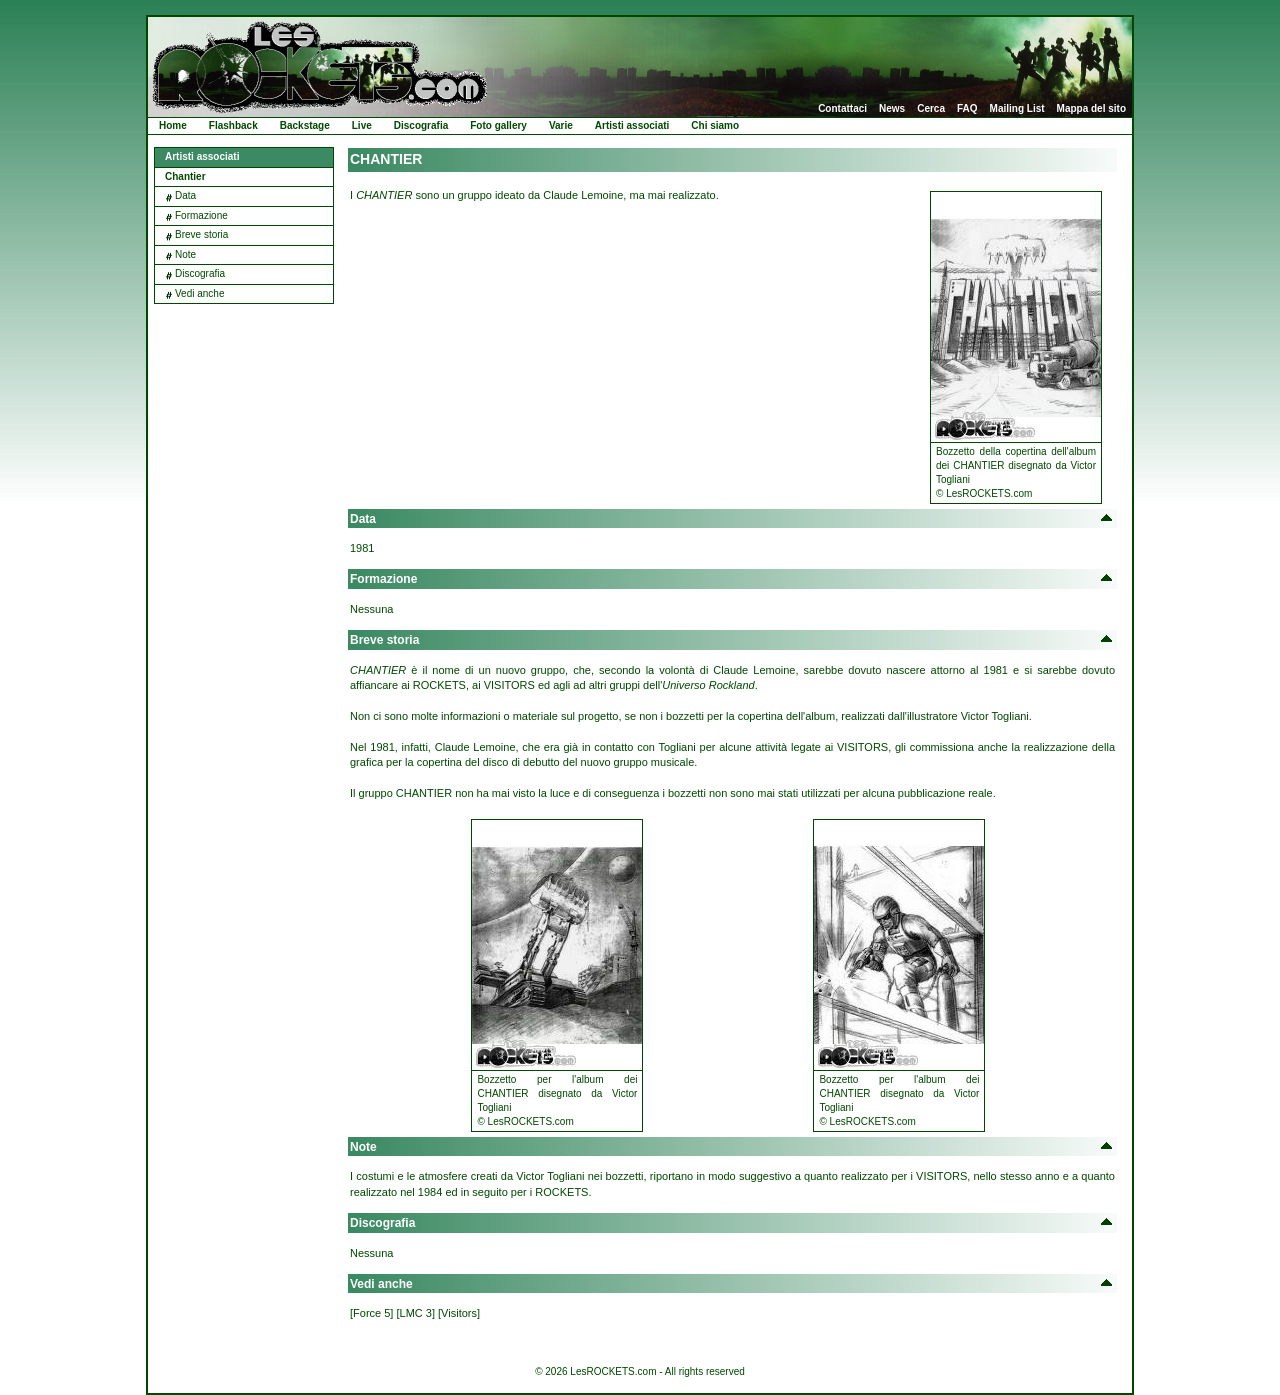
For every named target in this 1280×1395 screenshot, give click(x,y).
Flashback (233, 125)
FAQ (967, 109)
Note (185, 254)
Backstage (305, 125)
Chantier (185, 176)
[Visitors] (459, 1313)
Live (362, 125)
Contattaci (842, 109)
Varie (561, 125)
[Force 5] (371, 1313)
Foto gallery (498, 125)
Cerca (931, 109)
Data (185, 195)
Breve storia (201, 234)
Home (173, 125)
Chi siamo (715, 125)
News (892, 109)
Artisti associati (632, 125)
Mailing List (1017, 109)
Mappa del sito (1091, 109)
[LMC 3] (415, 1313)
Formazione (201, 215)
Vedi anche (200, 293)
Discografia (421, 125)
